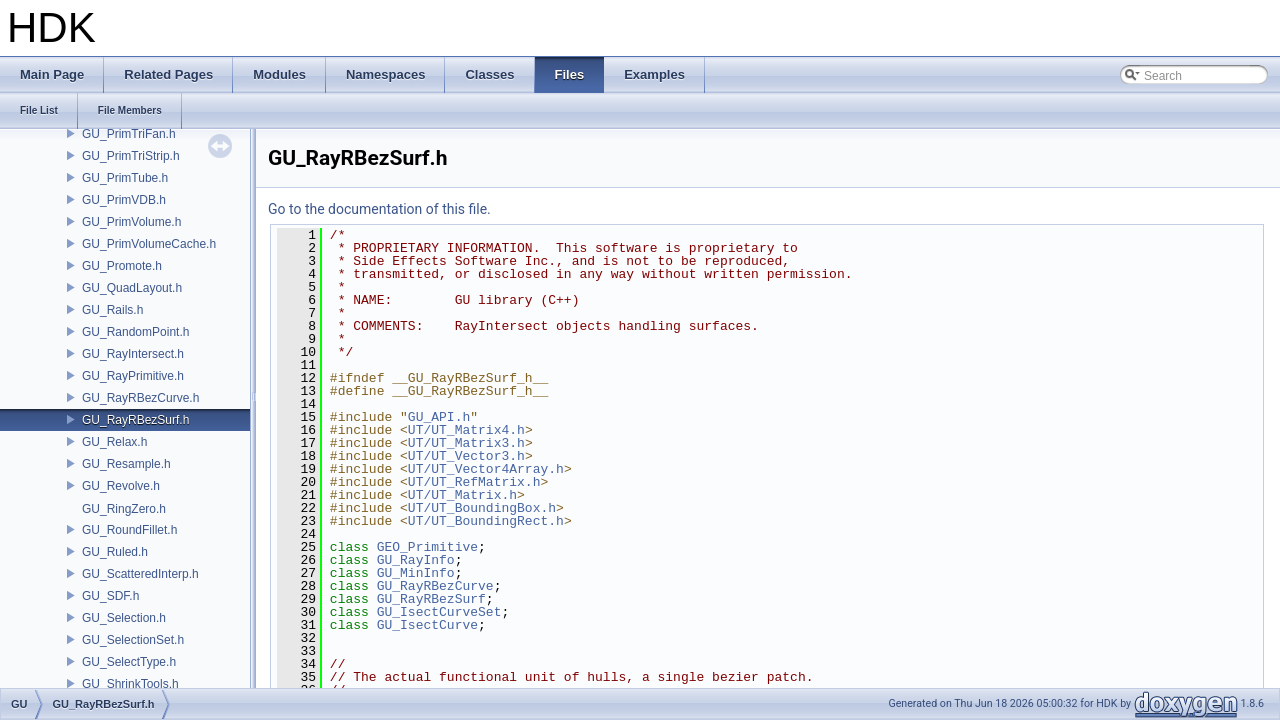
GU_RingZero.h (124, 509)
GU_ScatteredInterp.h (140, 574)
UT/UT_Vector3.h (466, 456)
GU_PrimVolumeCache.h (149, 244)
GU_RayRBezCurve (435, 586)
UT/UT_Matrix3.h (466, 443)
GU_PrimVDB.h (124, 200)
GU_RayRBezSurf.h (135, 420)
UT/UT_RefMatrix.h (474, 482)
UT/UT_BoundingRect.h (486, 521)
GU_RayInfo (416, 560)
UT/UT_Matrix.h (462, 495)
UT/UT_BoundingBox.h (482, 508)
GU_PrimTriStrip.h (131, 156)
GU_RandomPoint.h (135, 332)
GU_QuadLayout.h (132, 288)
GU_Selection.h (124, 618)
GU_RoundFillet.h (129, 530)
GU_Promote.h (122, 266)
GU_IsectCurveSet (439, 612)
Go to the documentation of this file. (379, 209)
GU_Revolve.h (121, 486)
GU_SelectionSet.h (133, 640)
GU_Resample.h (126, 464)
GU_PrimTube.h (125, 178)
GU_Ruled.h (115, 552)
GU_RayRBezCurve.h (140, 398)
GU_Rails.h (112, 310)
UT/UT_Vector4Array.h (486, 469)
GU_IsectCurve (427, 625)
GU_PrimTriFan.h (129, 134)
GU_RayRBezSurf (431, 599)
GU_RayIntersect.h (133, 354)
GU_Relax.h (114, 442)
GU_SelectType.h (129, 662)
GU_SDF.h (110, 596)
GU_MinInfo (416, 573)
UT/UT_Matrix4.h (466, 430)
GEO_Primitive (427, 547)
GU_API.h (439, 417)
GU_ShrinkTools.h (130, 684)
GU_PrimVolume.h (131, 222)
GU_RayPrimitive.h (133, 376)
